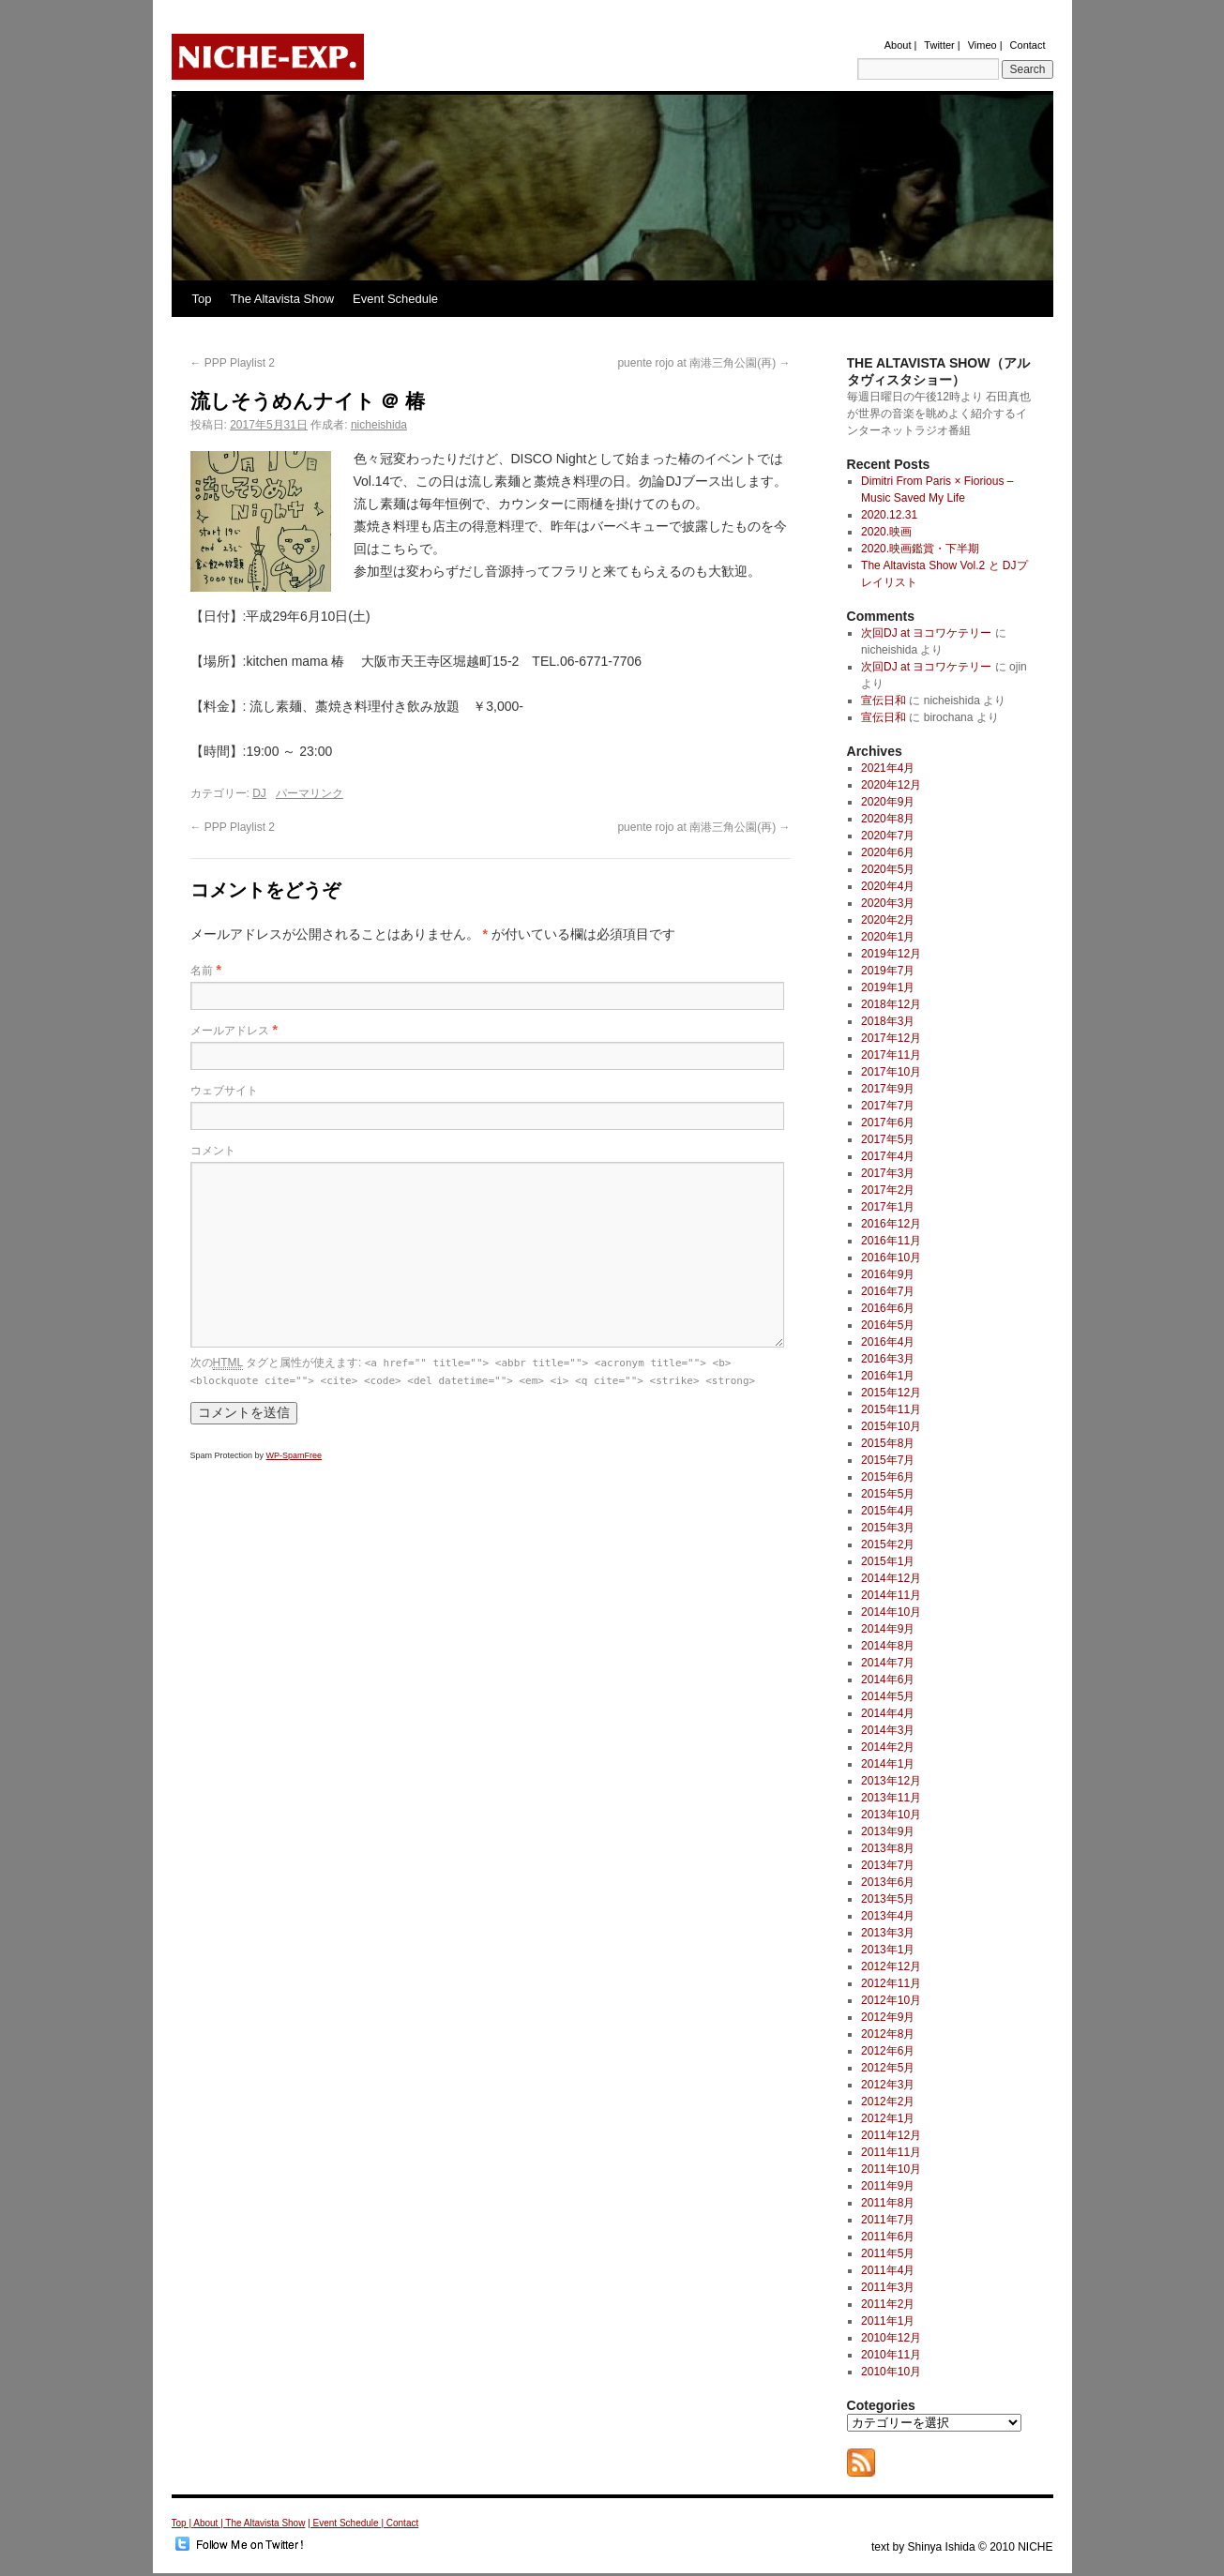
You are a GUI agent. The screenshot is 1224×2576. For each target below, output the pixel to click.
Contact (1028, 45)
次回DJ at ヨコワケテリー (926, 633)
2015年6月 (887, 1477)
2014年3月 (887, 1730)
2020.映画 (886, 531)
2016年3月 (887, 1358)
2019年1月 (887, 987)
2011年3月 (887, 2287)
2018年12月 (891, 1004)
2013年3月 (887, 1932)
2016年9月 (887, 1274)
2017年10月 (891, 1071)
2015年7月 (887, 1460)
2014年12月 (891, 1578)
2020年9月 (887, 801)
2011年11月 (891, 2152)
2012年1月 (887, 2118)
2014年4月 (887, 1713)
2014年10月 (891, 1612)
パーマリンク (309, 793)
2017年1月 (887, 1206)
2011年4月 (887, 2270)
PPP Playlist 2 (232, 362)
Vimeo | (985, 45)
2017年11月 (891, 1055)
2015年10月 (891, 1426)
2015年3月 (887, 1527)
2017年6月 (887, 1122)
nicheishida (379, 424)
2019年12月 (891, 953)
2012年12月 (891, 1966)
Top (202, 299)
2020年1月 (887, 936)
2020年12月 (891, 784)
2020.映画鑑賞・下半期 (920, 548)
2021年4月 (887, 768)
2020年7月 (887, 835)
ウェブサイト (224, 1090)
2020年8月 (887, 818)
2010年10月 (891, 2371)
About (206, 2523)
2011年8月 (887, 2202)
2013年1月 (887, 1949)
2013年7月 (887, 1865)
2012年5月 (887, 2067)
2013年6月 (887, 1882)
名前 (201, 970)
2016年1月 (887, 1375)
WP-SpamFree (294, 1455)
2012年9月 (887, 2017)
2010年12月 (891, 2337)
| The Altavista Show (262, 2523)
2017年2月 (887, 1190)
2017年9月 (887, 1088)
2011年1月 (887, 2320)
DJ (259, 793)
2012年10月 (891, 2000)
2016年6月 (887, 1308)
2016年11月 (891, 1240)
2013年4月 (887, 1915)
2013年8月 (887, 1848)
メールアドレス (229, 1030)
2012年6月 (887, 2050)
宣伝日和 (883, 700)
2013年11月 (891, 1797)
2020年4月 (887, 886)
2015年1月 (887, 1561)
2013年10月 (891, 1814)
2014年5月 (887, 1696)
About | (900, 45)
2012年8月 (887, 2034)
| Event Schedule (344, 2523)
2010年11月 (891, 2354)
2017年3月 (887, 1173)
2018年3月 (887, 1021)
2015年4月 (887, 1510)
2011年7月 (887, 2219)
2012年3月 (887, 2084)
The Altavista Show (282, 299)
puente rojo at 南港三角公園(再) (703, 362)
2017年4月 (887, 1156)
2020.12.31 (889, 514)
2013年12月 (891, 1780)
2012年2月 (887, 2101)
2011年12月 (891, 2135)
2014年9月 (887, 1628)
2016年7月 (887, 1291)
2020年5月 (887, 869)
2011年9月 (887, 2185)
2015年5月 (887, 1493)
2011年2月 (887, 2304)
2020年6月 (887, 852)
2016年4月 (887, 1341)
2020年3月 (887, 903)
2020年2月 (887, 919)
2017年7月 (887, 1105)
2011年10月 (891, 2169)
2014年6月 (887, 1679)
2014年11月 (891, 1595)
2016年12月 (891, 1223)
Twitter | (942, 45)
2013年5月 (887, 1899)
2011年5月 (887, 2253)
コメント (212, 1150)
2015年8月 (887, 1443)
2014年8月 (887, 1645)
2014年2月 (887, 1747)
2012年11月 (891, 1983)
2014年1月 (887, 1763)
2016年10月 (891, 1257)
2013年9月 (887, 1831)
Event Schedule (395, 299)
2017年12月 (891, 1038)
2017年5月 (887, 1139)
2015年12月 (891, 1392)
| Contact (399, 2523)
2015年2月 (887, 1544)
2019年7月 (887, 970)
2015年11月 (891, 1409)
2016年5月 (887, 1325)
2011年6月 (887, 2236)
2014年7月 (887, 1662)
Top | (183, 2523)
